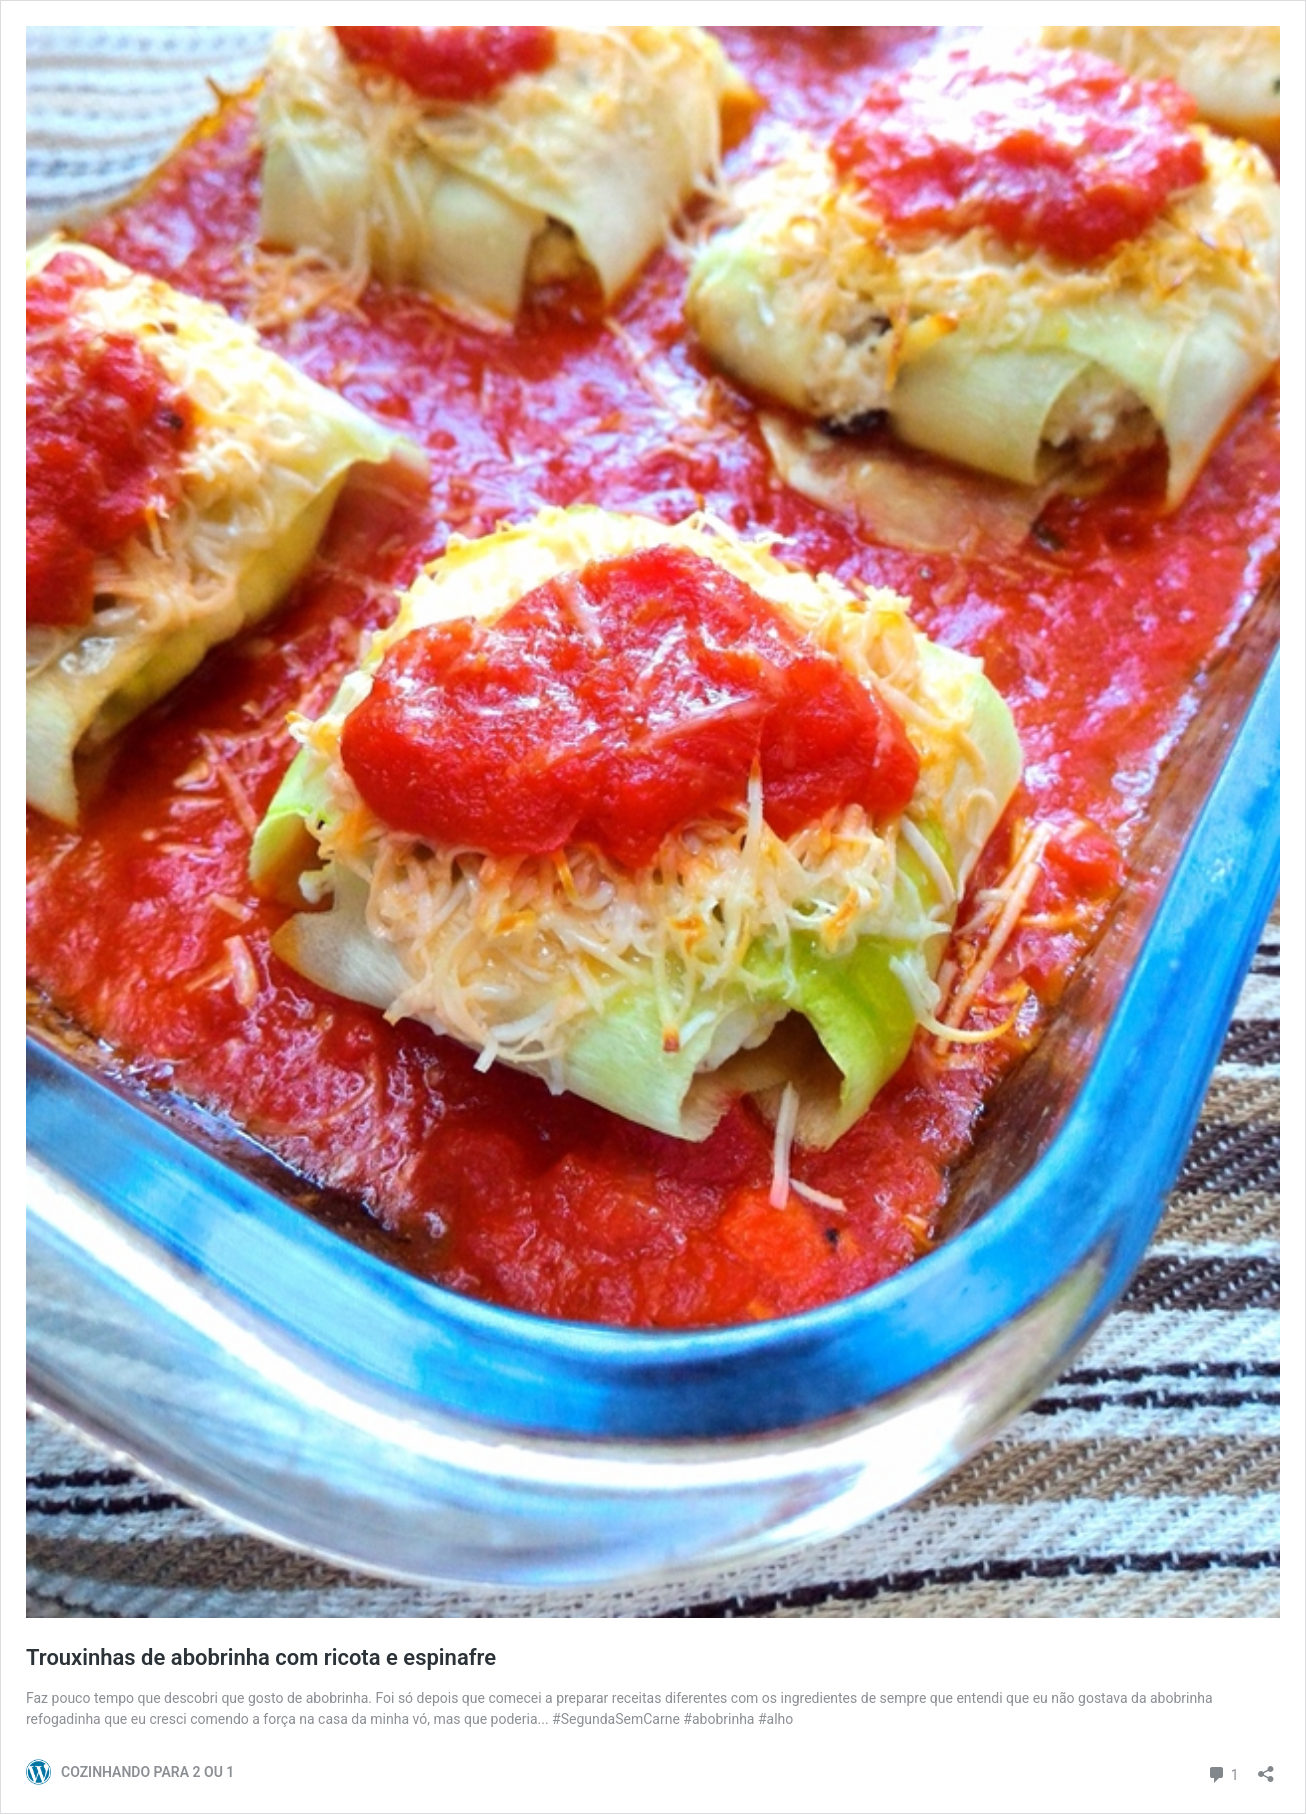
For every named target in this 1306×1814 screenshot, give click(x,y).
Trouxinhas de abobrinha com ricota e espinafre (261, 1657)
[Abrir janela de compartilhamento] (1266, 1767)
